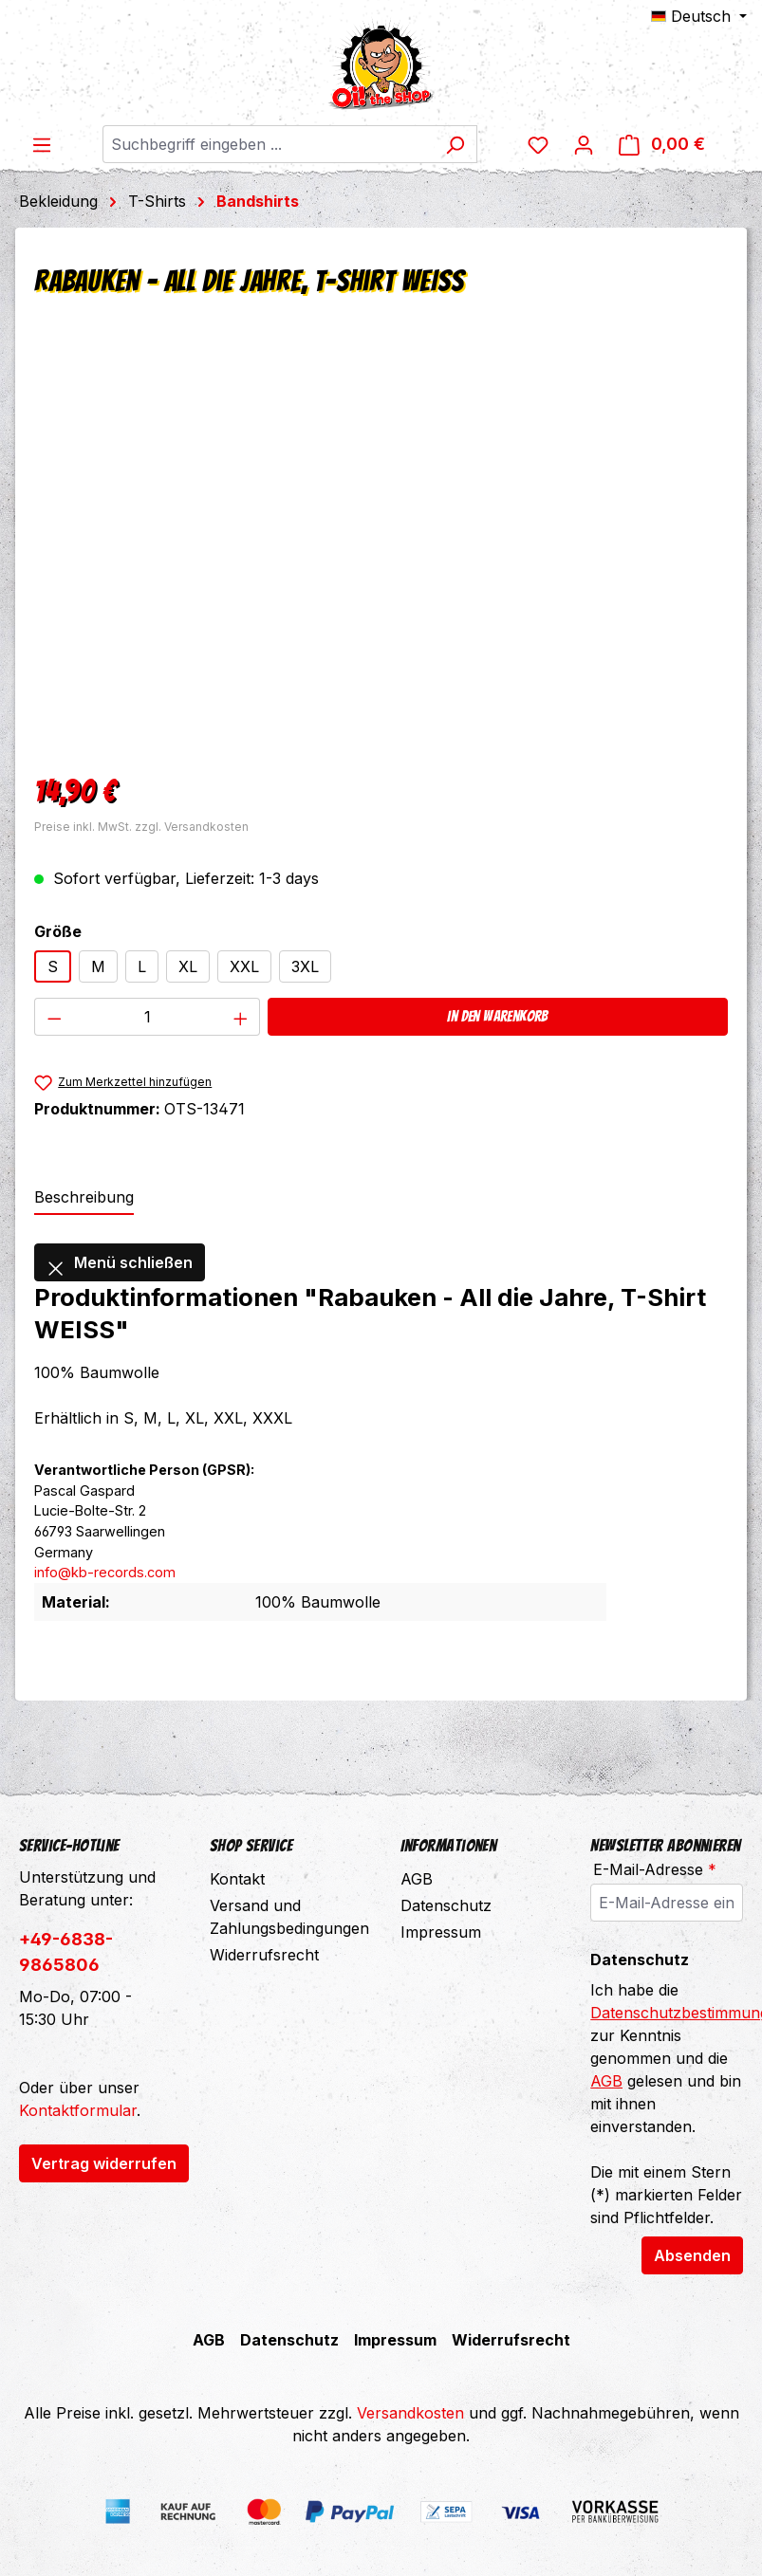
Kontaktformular (78, 2110)
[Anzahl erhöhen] (241, 1017)
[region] (381, 549)
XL (187, 966)
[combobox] (281, 144)
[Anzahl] (147, 1017)
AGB (416, 1878)
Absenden (692, 2255)
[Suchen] (470, 144)
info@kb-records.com (105, 1572)
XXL (244, 966)
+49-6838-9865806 (66, 1952)
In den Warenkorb (497, 1016)
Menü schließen (119, 1262)
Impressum (440, 1932)
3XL (305, 966)
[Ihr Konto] (609, 144)
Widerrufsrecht (264, 1954)
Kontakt (237, 1878)
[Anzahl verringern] (54, 1017)
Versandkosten (410, 2412)
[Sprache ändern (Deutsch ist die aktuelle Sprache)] (699, 16)
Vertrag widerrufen (104, 2163)
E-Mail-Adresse (654, 1869)
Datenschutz (446, 1905)
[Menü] (42, 144)
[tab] (84, 1198)
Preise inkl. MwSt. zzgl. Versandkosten (141, 826)
